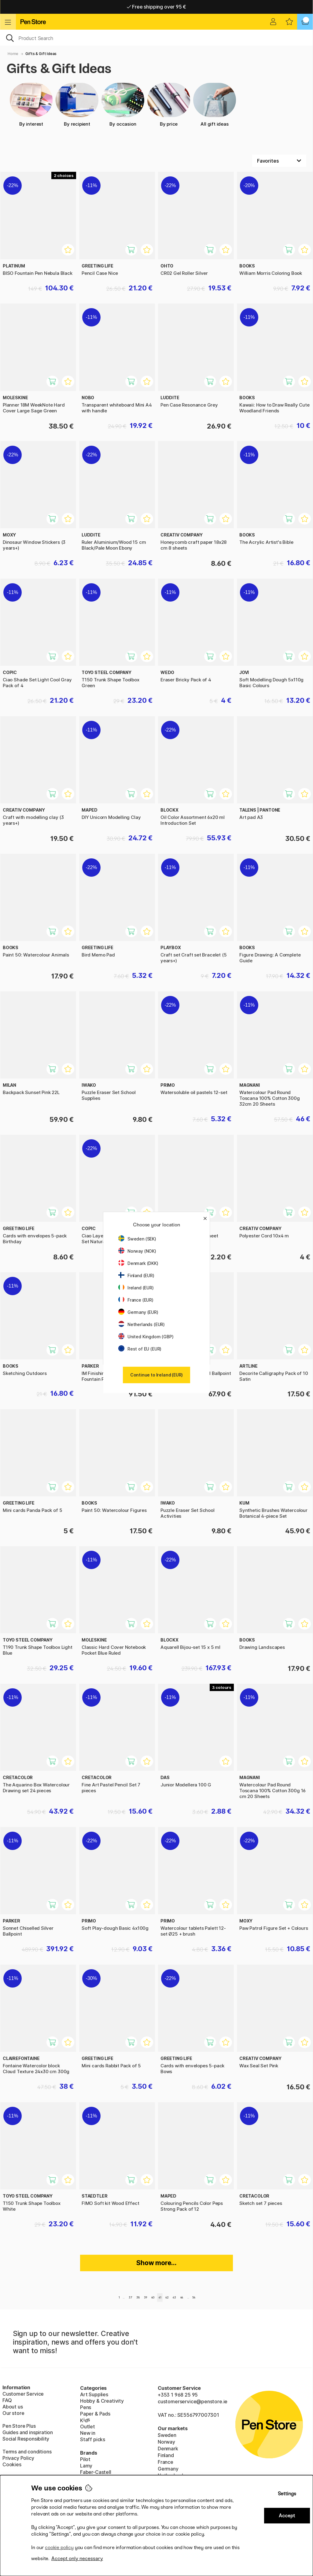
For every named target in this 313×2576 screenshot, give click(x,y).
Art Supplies (94, 2394)
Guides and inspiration (27, 2432)
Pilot (85, 2459)
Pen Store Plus (19, 2426)
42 (167, 2297)
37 (130, 2297)
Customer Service (23, 2394)
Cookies (11, 2464)
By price (168, 105)
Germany (168, 2469)
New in (87, 2433)
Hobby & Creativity (102, 2401)
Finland (166, 2455)
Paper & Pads (95, 2414)
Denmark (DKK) (138, 1263)
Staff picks (92, 2439)
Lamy (86, 2466)
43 (174, 2297)
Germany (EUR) (138, 1312)
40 (152, 2297)
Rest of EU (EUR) (139, 1348)
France (165, 2462)
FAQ (7, 2400)
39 (145, 2297)
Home (13, 53)
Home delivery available (157, 7)
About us (12, 2407)
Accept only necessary (77, 2558)
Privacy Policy (18, 2458)
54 (194, 2297)
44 (181, 2297)
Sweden (167, 2435)
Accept (287, 2516)
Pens (85, 2407)
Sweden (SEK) (137, 1238)
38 (138, 2297)
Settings (287, 2494)
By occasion (122, 105)
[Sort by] (279, 161)
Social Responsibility (25, 2439)
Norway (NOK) (137, 1251)
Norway (166, 2442)
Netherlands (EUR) (141, 1324)
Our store (13, 2413)
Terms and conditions (26, 2452)
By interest (31, 105)
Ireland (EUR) (136, 1287)
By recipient (77, 105)
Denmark (168, 2448)
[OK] (156, 38)
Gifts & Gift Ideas (41, 53)
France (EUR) (135, 1300)
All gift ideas (214, 105)
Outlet (87, 2426)
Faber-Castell (95, 2472)
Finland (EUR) (136, 1275)
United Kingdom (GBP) (145, 1336)
